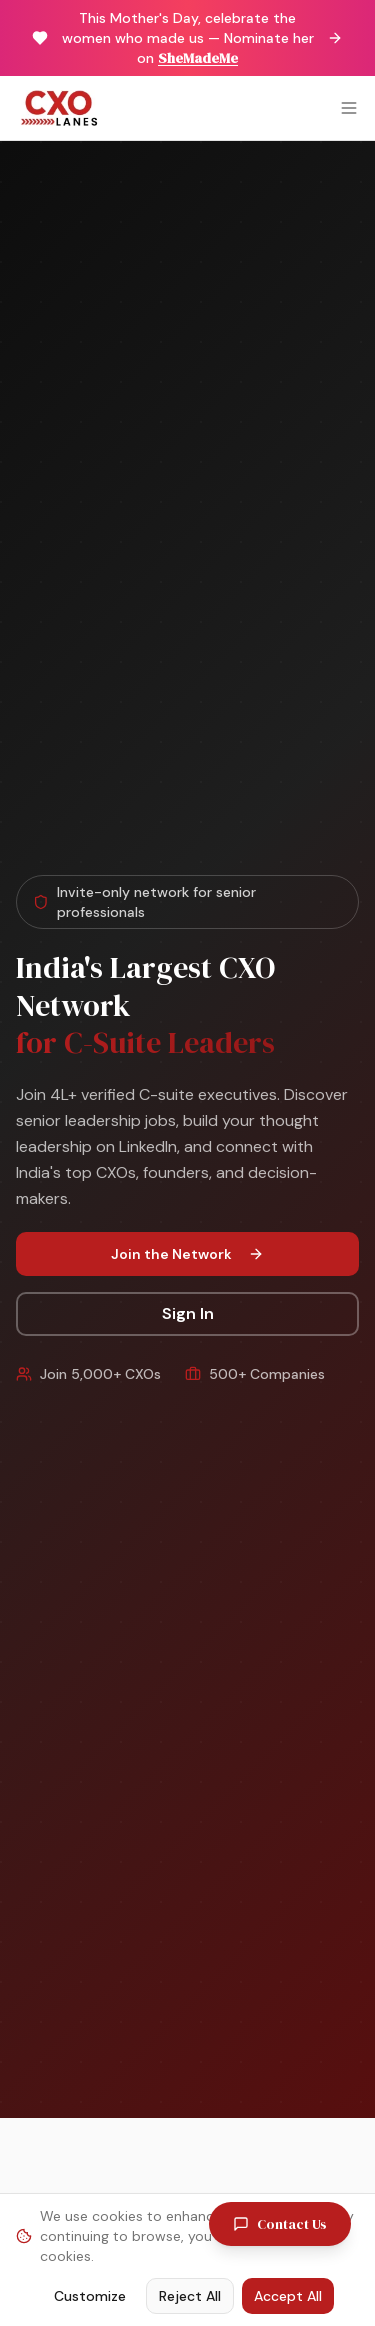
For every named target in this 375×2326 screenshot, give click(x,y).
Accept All (288, 2296)
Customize (90, 2296)
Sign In (188, 1313)
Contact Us (280, 2224)
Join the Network (187, 1254)
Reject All (190, 2296)
